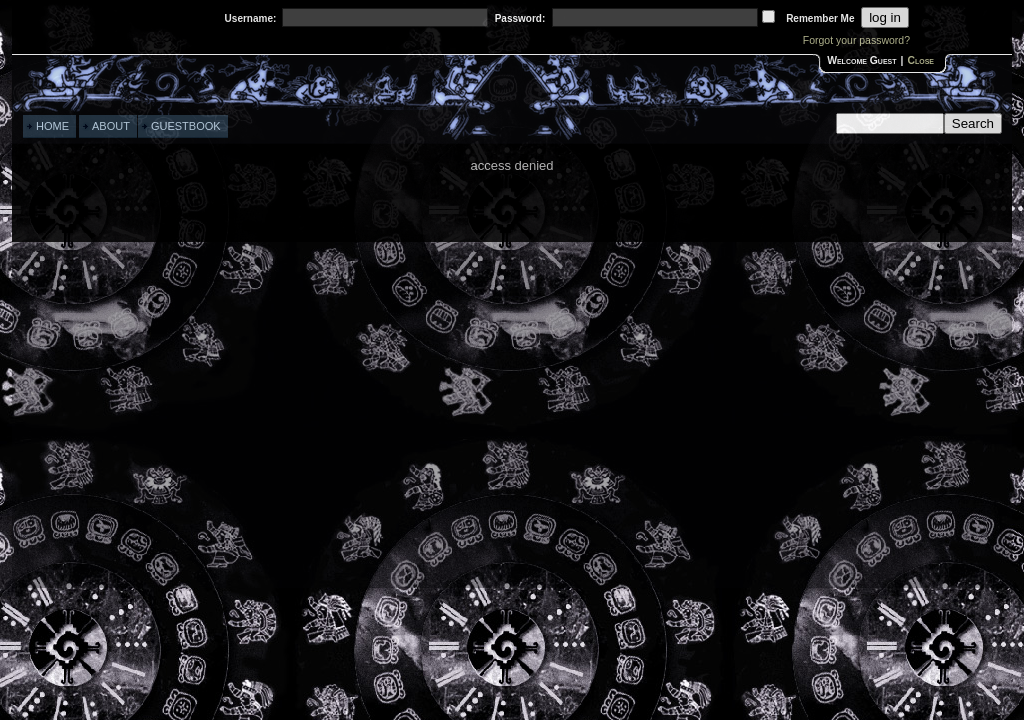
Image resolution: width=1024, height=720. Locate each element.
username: (252, 18)
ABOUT (111, 126)
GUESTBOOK (186, 126)
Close (920, 60)
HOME (52, 126)
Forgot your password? (856, 40)
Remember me (820, 18)
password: (520, 18)
